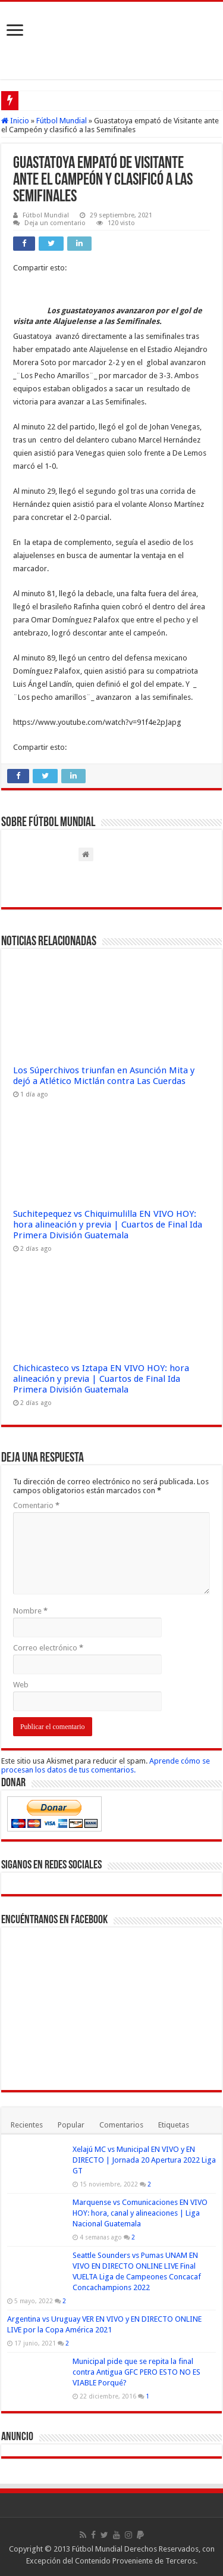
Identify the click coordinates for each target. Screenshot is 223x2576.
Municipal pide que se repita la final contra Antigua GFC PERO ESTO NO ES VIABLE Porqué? (136, 2372)
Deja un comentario (55, 223)
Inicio (15, 120)
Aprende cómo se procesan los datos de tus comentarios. (105, 1765)
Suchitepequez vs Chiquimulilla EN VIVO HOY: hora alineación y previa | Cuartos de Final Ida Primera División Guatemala (107, 1224)
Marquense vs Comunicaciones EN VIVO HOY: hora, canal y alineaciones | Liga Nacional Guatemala (140, 2213)
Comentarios (121, 2124)
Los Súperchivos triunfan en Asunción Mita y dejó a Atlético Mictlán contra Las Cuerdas (103, 1075)
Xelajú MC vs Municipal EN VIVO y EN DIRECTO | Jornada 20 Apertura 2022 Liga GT (144, 2160)
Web (21, 1684)
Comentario (36, 1505)
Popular (71, 2124)
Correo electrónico (48, 1647)
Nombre (30, 1610)
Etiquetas (173, 2124)
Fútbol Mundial (61, 120)
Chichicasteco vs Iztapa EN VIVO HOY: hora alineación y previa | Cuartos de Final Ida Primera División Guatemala (101, 1379)
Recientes (27, 2124)
